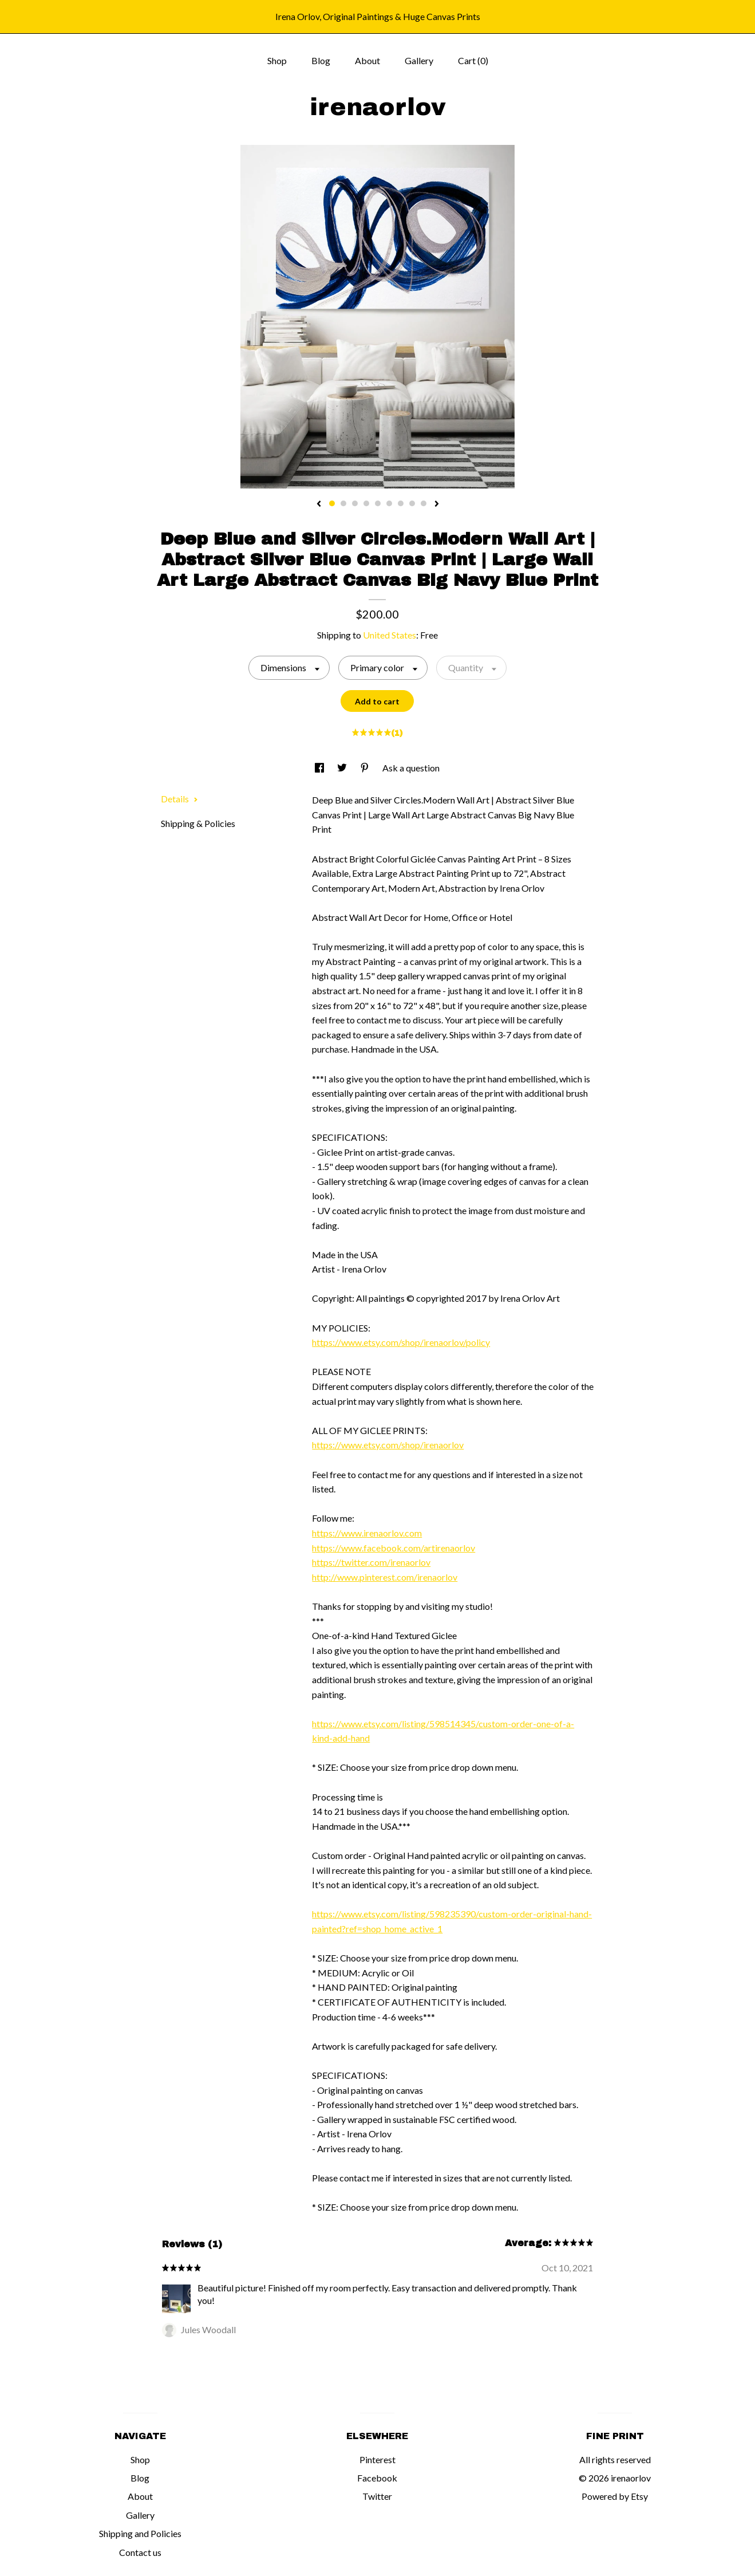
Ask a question (411, 767)
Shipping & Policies (198, 823)
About (367, 60)
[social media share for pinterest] (365, 767)
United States (389, 634)
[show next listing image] (437, 505)
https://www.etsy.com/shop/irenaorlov (388, 1444)
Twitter (377, 2496)
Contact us (140, 2552)
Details (179, 798)
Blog (320, 60)
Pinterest (377, 2459)
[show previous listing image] (319, 505)
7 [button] (401, 503)
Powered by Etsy (615, 2496)
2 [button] (343, 503)
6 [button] (389, 503)
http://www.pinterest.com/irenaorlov (384, 1576)
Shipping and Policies (140, 2533)
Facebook (377, 2477)
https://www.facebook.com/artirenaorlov (393, 1547)
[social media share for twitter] (343, 767)
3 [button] (355, 503)
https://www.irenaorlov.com (367, 1532)
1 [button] (332, 503)
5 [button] (378, 503)
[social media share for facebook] (320, 767)
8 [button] (412, 503)
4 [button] (366, 503)
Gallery (419, 60)
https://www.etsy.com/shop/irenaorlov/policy (401, 1342)
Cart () (473, 60)
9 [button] (423, 503)
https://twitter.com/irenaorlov (371, 1562)
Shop (277, 60)
